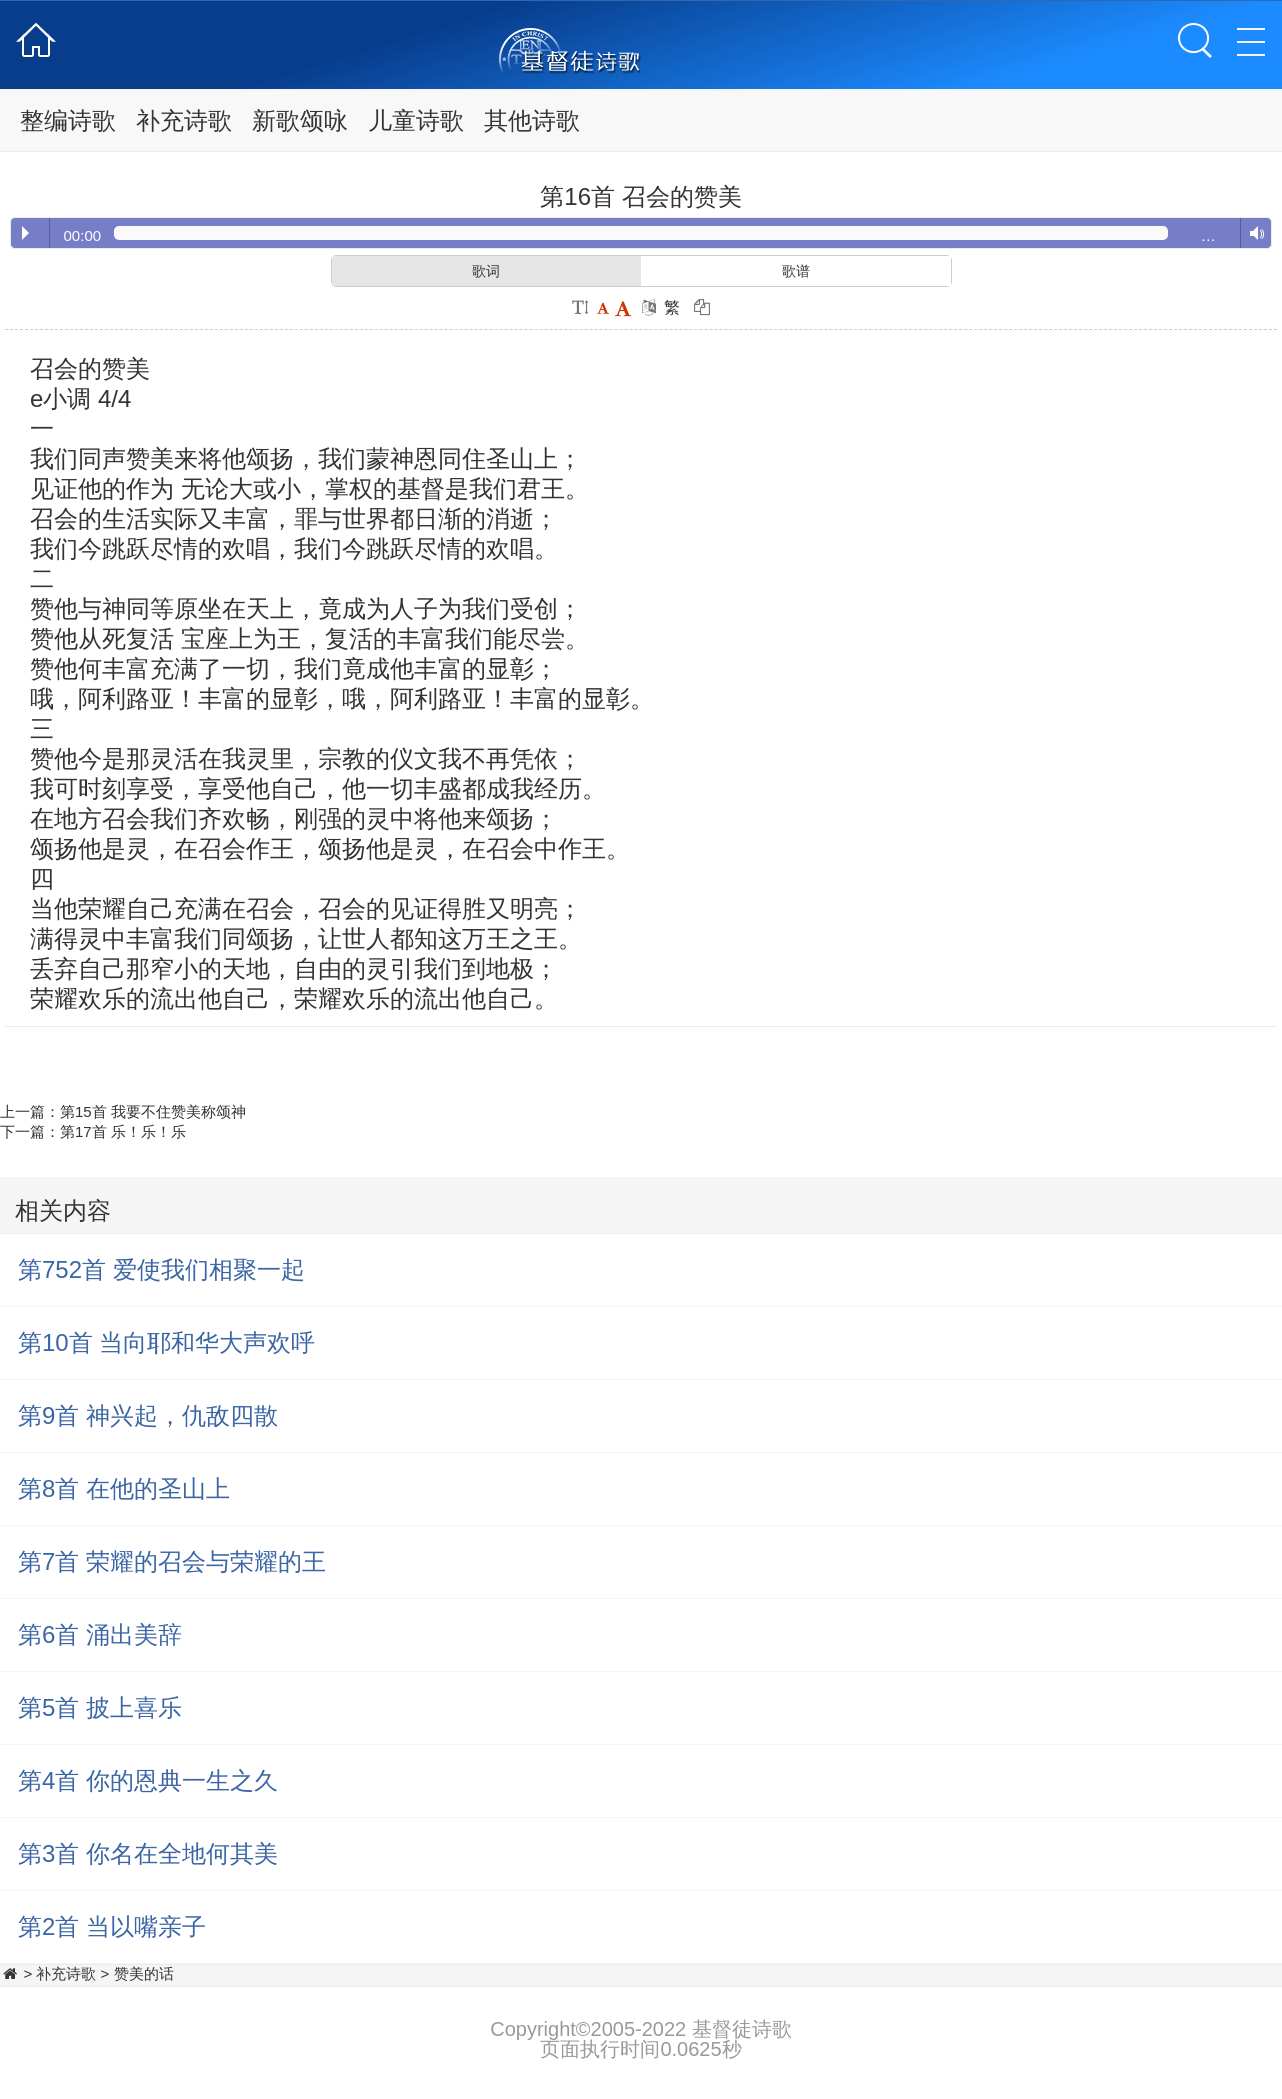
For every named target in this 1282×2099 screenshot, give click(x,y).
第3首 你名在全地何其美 (148, 1853)
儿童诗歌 (416, 120)
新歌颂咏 (300, 120)
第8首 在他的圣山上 (124, 1488)
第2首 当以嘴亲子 (112, 1926)
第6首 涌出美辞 (100, 1634)
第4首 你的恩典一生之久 (148, 1780)
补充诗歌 (184, 120)
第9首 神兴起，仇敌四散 (148, 1415)
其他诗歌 (532, 120)
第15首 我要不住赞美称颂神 (153, 1111)
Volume (1252, 234)
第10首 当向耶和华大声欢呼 (166, 1342)
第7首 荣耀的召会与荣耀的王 (172, 1561)
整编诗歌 (68, 120)
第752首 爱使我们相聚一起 (161, 1269)
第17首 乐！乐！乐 (123, 1131)
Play (25, 233)
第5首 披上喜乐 (100, 1707)
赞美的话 (144, 1973)
